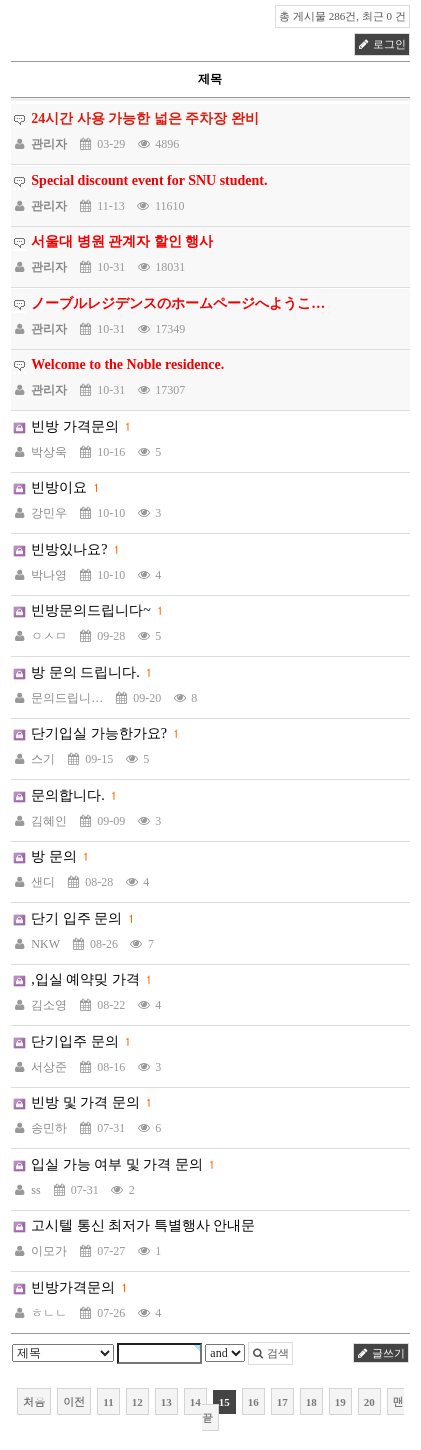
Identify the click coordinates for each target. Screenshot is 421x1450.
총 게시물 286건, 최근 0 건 (342, 16)
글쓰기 (381, 1353)
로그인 (382, 44)
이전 (74, 1401)
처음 (34, 1401)
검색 (270, 1353)
